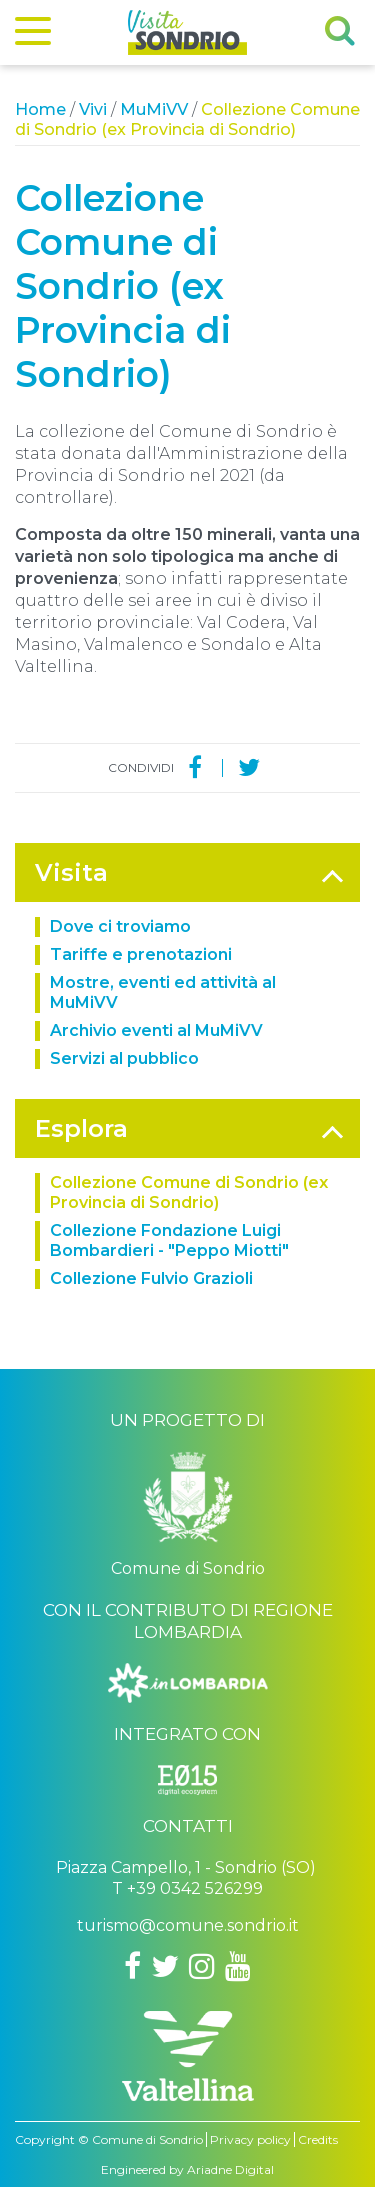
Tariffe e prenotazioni (141, 954)
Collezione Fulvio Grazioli (151, 1278)
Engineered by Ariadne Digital (187, 2169)
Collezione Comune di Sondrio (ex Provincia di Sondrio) (189, 1192)
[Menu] (33, 35)
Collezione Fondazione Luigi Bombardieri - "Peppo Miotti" (169, 1240)
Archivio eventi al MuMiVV (156, 1030)
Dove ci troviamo (120, 926)
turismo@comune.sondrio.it (188, 1925)
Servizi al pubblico (124, 1058)
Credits (318, 2139)
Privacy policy (250, 2139)
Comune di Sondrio (147, 2139)
